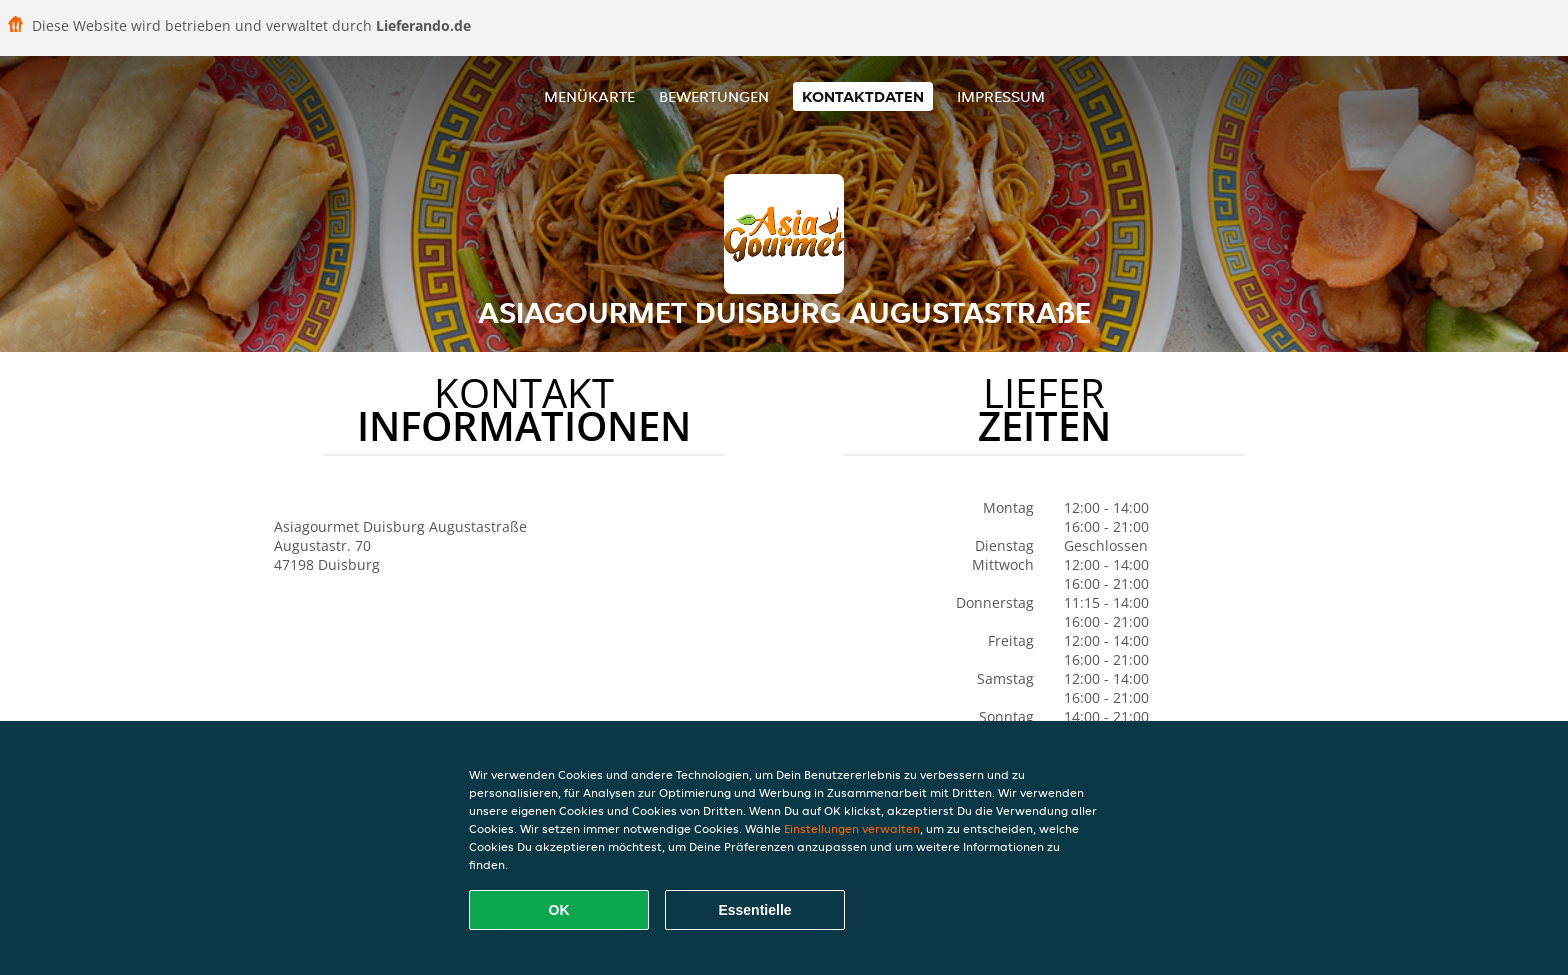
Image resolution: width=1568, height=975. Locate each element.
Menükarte (589, 96)
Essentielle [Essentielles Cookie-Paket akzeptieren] (754, 910)
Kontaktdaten (863, 96)
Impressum (1001, 96)
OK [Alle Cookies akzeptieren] (559, 910)
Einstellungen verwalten (852, 828)
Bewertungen (714, 96)
